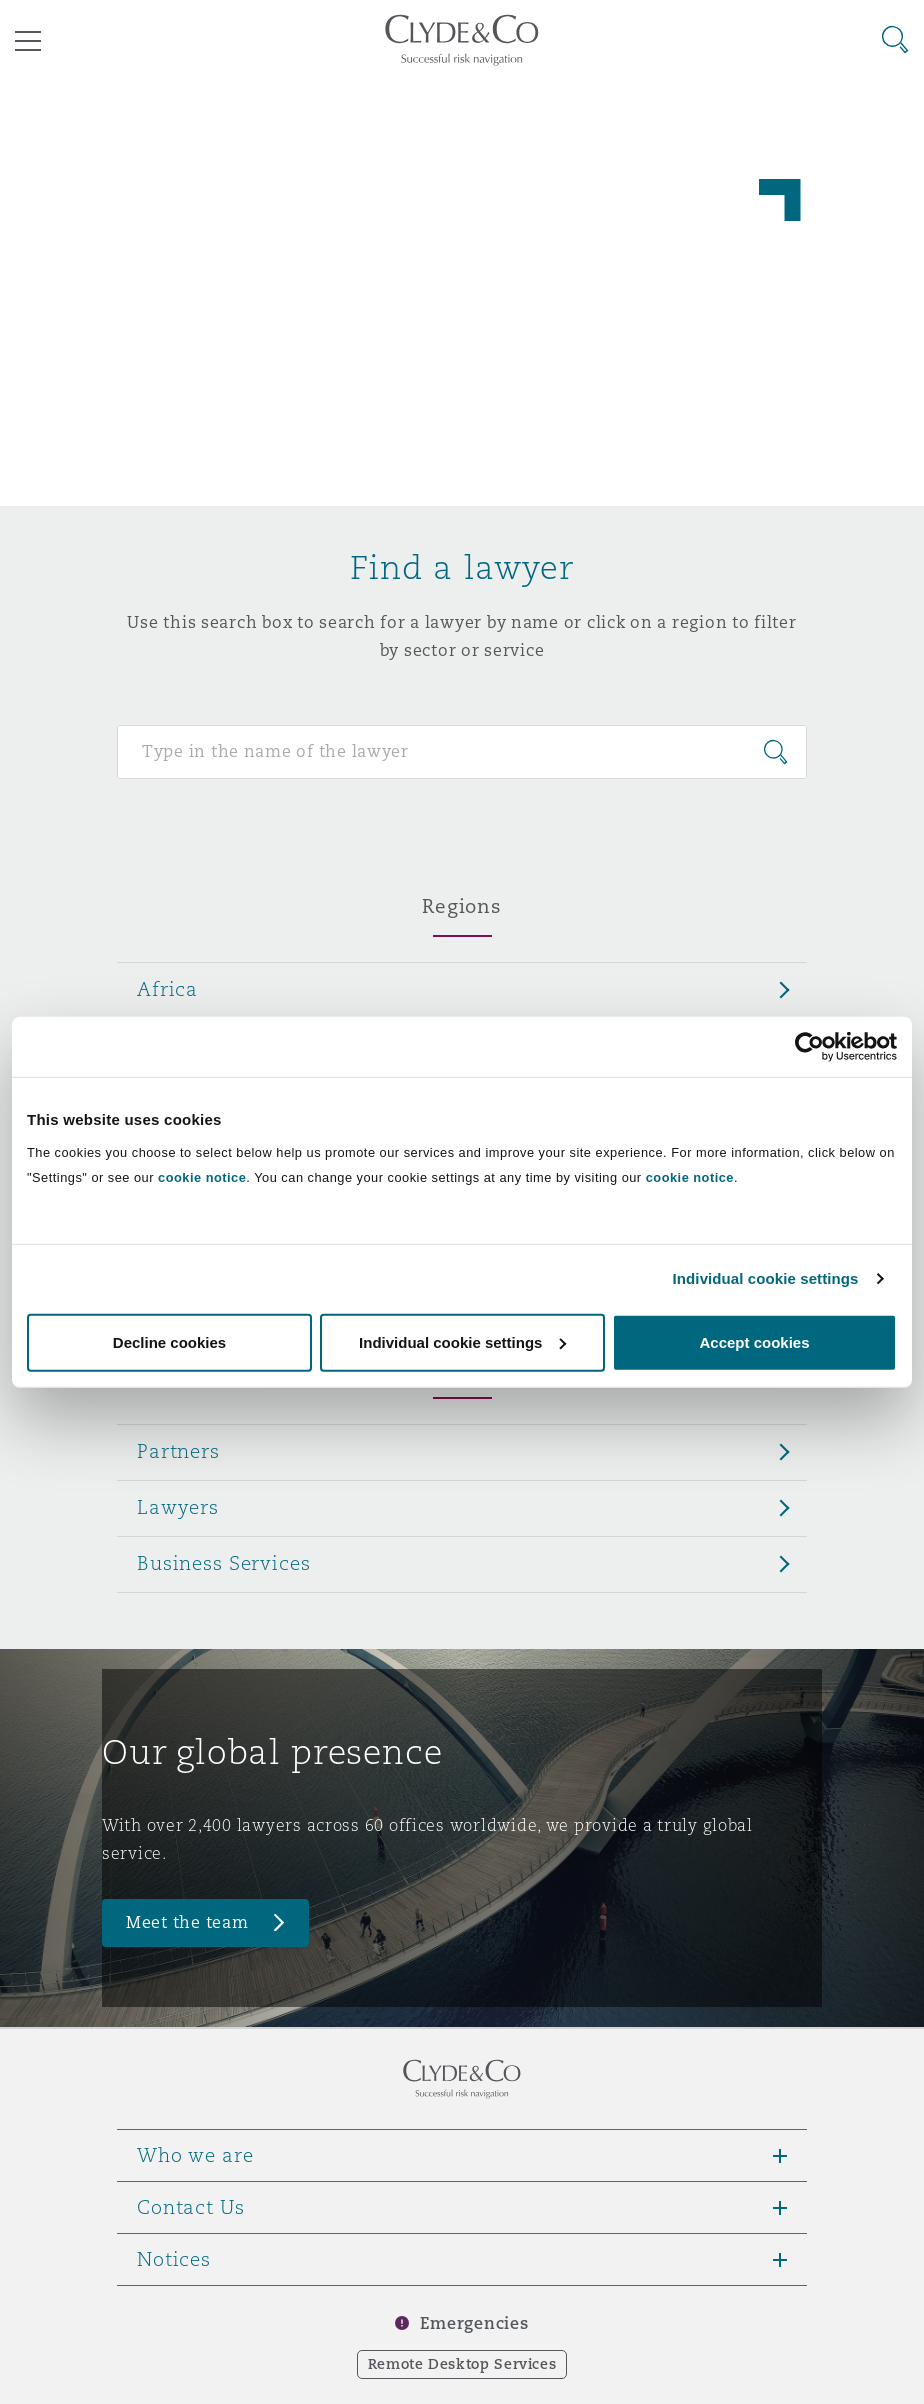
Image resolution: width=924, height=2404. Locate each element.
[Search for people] (462, 752)
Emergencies (474, 2323)
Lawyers (178, 1507)
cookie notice (202, 1176)
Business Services (224, 1563)
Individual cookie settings (766, 1278)
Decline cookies (169, 1341)
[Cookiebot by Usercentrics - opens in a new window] (809, 1047)
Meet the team (187, 1922)
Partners (178, 1451)
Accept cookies (754, 1341)
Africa (167, 989)
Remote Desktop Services (462, 2364)
